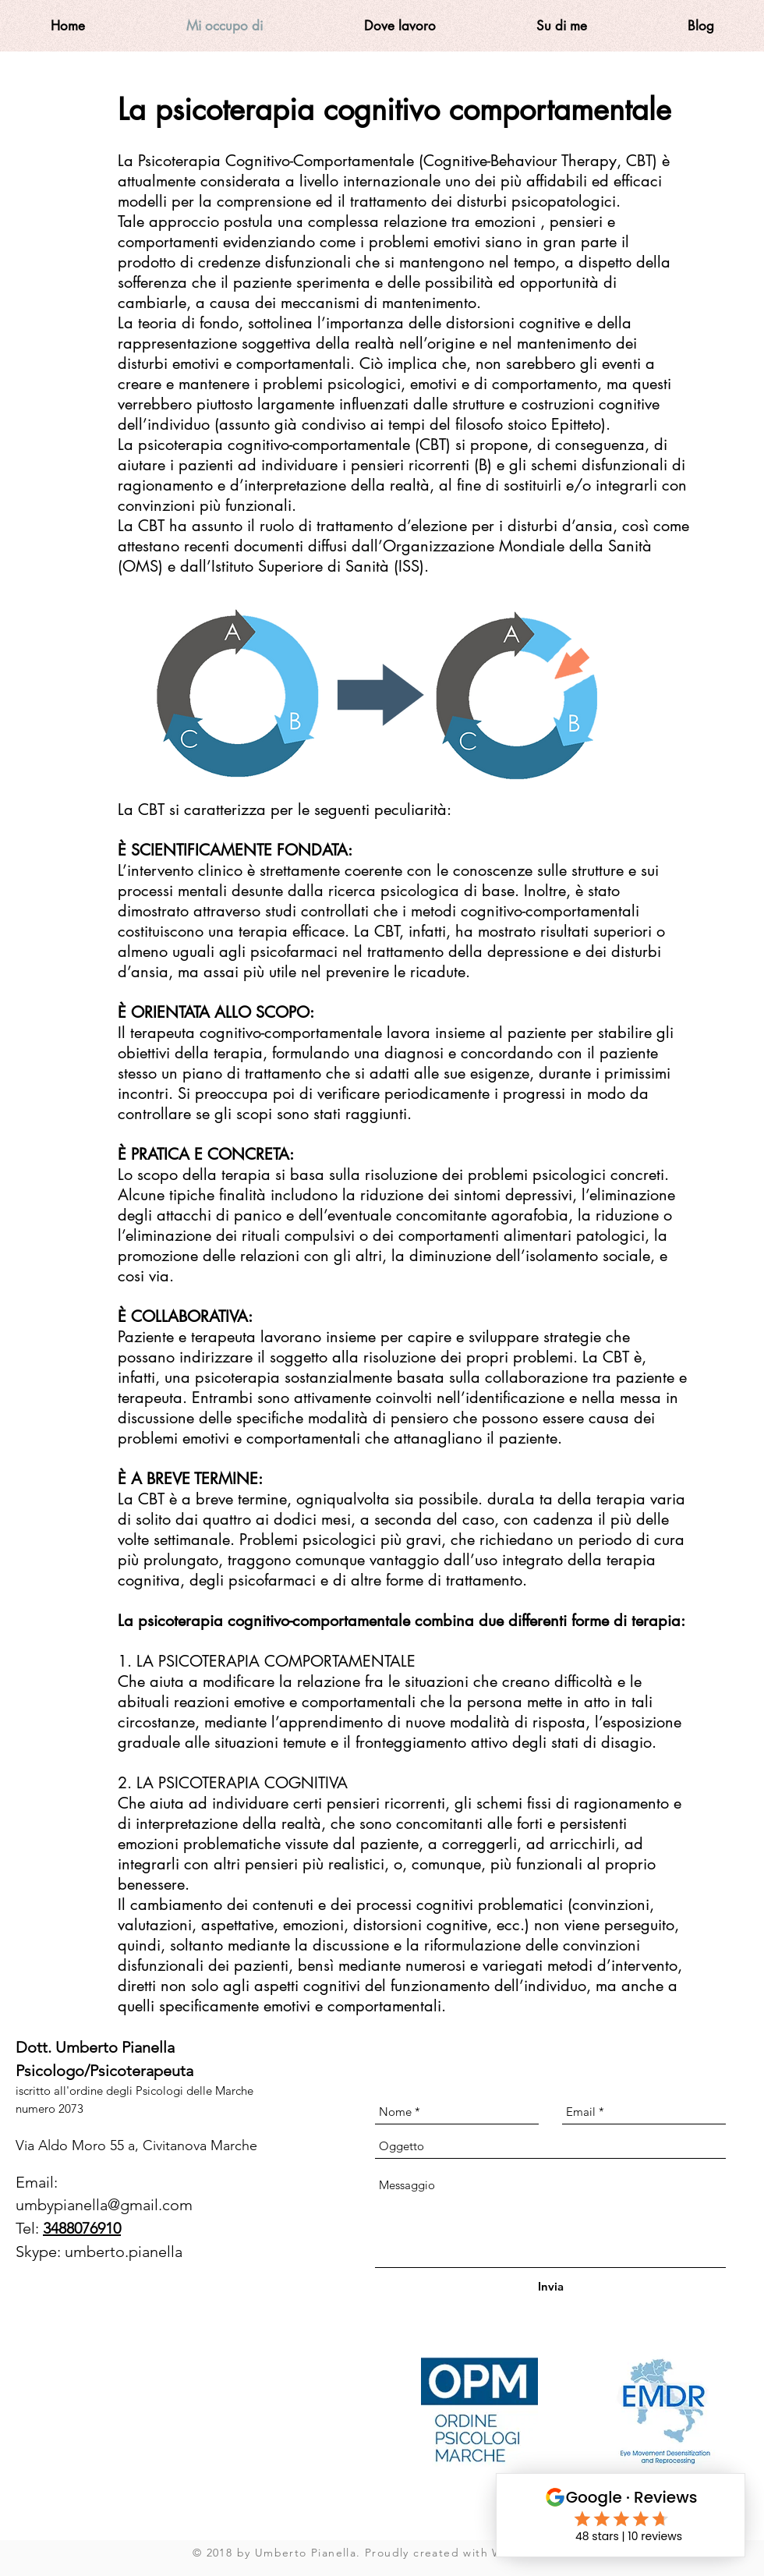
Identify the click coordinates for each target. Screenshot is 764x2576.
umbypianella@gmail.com (104, 2204)
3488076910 (82, 2228)
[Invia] (551, 2286)
